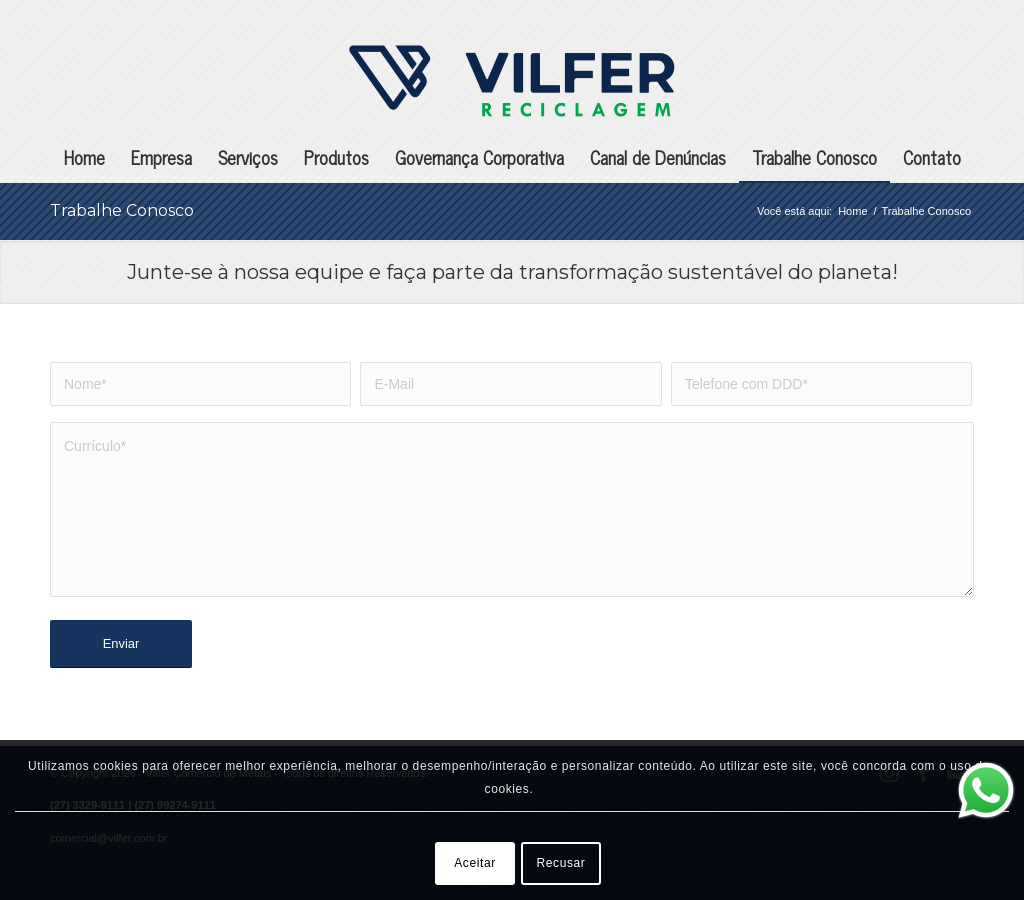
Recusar (561, 863)
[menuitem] (84, 157)
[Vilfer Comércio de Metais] (512, 81)
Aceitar (475, 863)
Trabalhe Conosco (122, 210)
